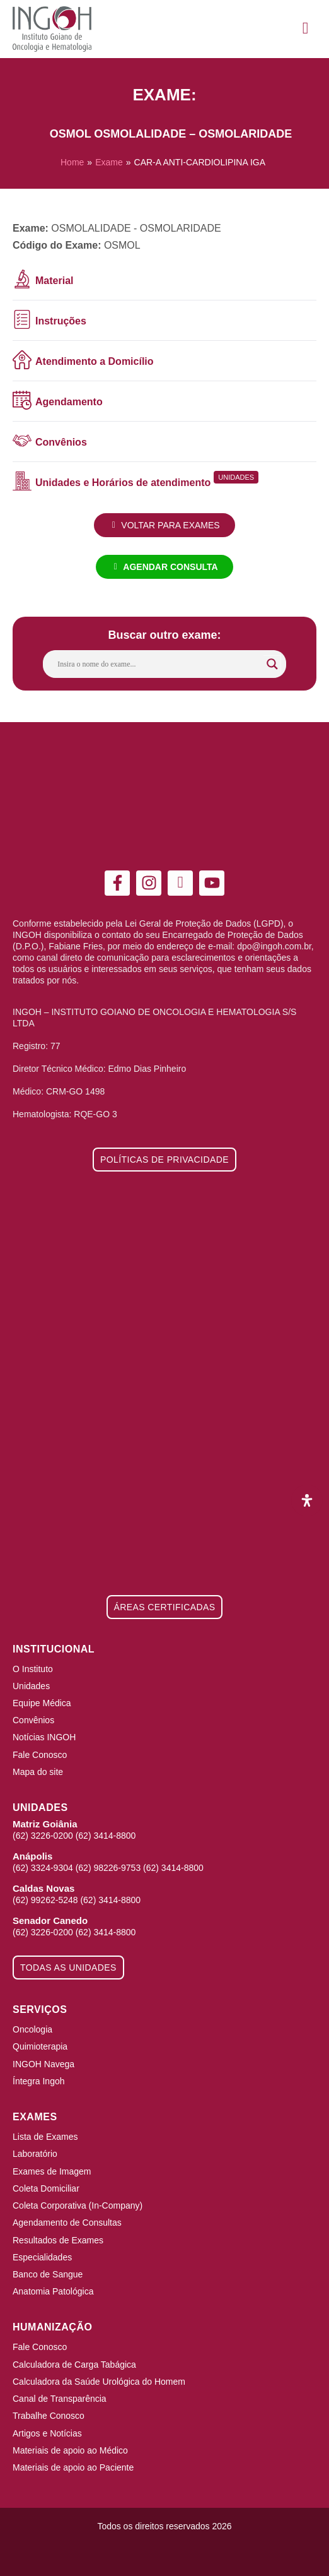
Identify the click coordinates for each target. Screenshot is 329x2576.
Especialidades (42, 2257)
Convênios (33, 1720)
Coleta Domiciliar (46, 2188)
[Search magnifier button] (272, 664)
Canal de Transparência (60, 2399)
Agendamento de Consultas (67, 2222)
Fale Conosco (40, 1755)
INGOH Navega (43, 2064)
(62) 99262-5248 (45, 1900)
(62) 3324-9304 (43, 1868)
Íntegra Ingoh (39, 2081)
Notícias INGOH (44, 1737)
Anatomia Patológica (53, 2291)
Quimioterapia (40, 2046)
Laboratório (35, 2154)
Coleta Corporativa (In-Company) (77, 2205)
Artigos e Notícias (47, 2433)
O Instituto (33, 1669)
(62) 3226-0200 (43, 1836)
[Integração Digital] (164, 2553)
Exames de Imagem (52, 2171)
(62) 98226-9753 (108, 1868)
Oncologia (32, 2029)
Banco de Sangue (48, 2274)
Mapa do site (38, 1772)
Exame (109, 162)
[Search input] (158, 664)
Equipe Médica (42, 1703)
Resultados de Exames (58, 2240)
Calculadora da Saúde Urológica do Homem (99, 2382)
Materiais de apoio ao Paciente (73, 2467)
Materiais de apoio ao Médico (70, 2450)
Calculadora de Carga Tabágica (74, 2364)
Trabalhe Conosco (48, 2416)
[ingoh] (52, 29)
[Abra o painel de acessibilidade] (307, 1500)
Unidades (31, 1686)
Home (72, 162)
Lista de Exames (45, 2137)
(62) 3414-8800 (106, 1836)
